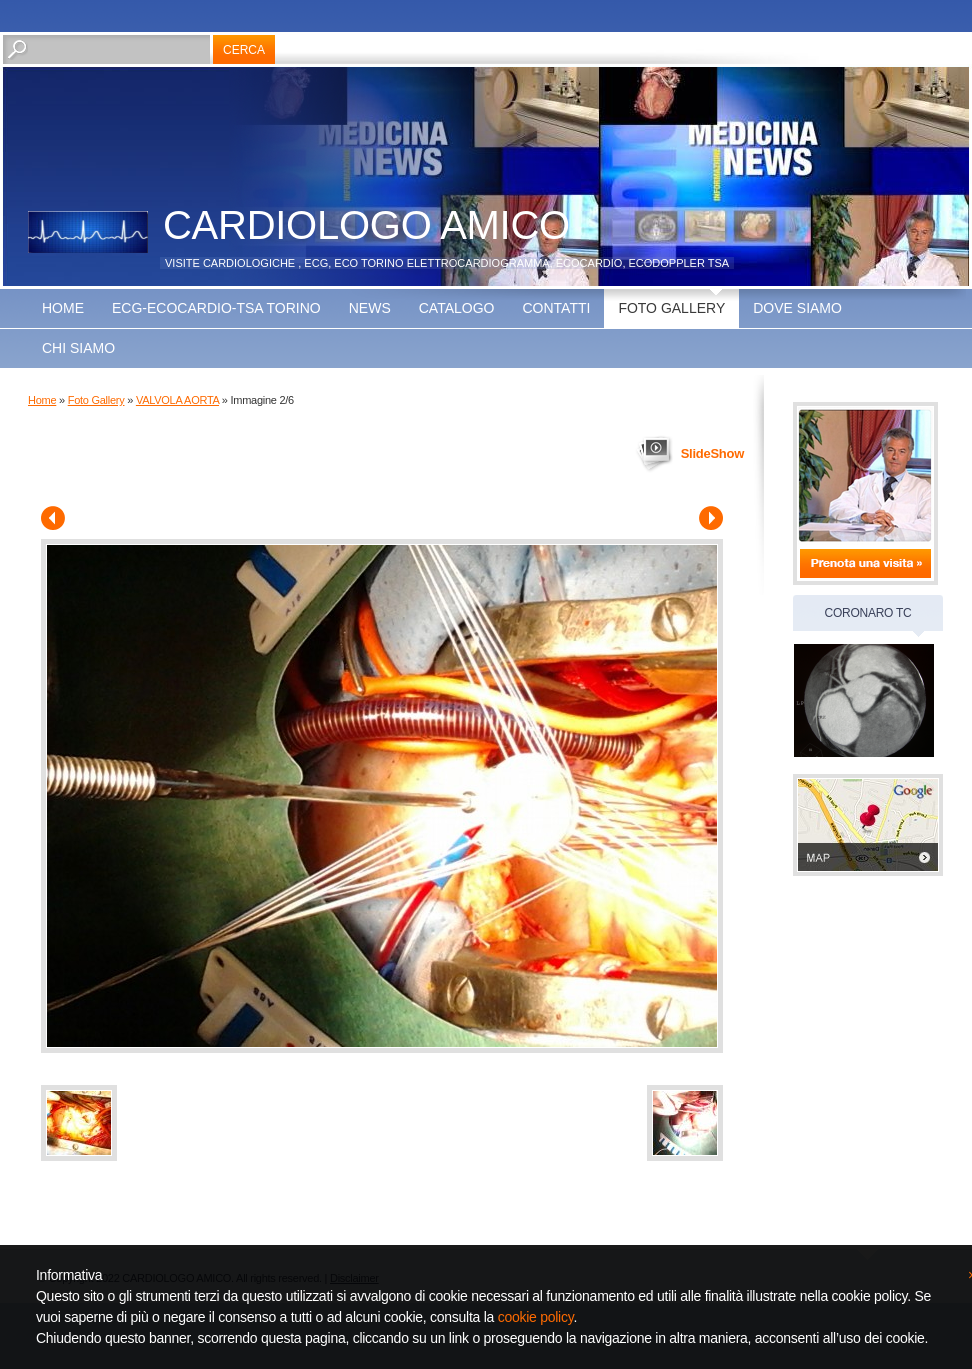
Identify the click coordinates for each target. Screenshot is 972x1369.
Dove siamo (797, 308)
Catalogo (457, 308)
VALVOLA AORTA (177, 400)
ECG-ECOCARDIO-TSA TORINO (216, 308)
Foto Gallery (671, 308)
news (370, 308)
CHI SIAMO (78, 348)
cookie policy (536, 1317)
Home (63, 308)
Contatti (556, 308)
